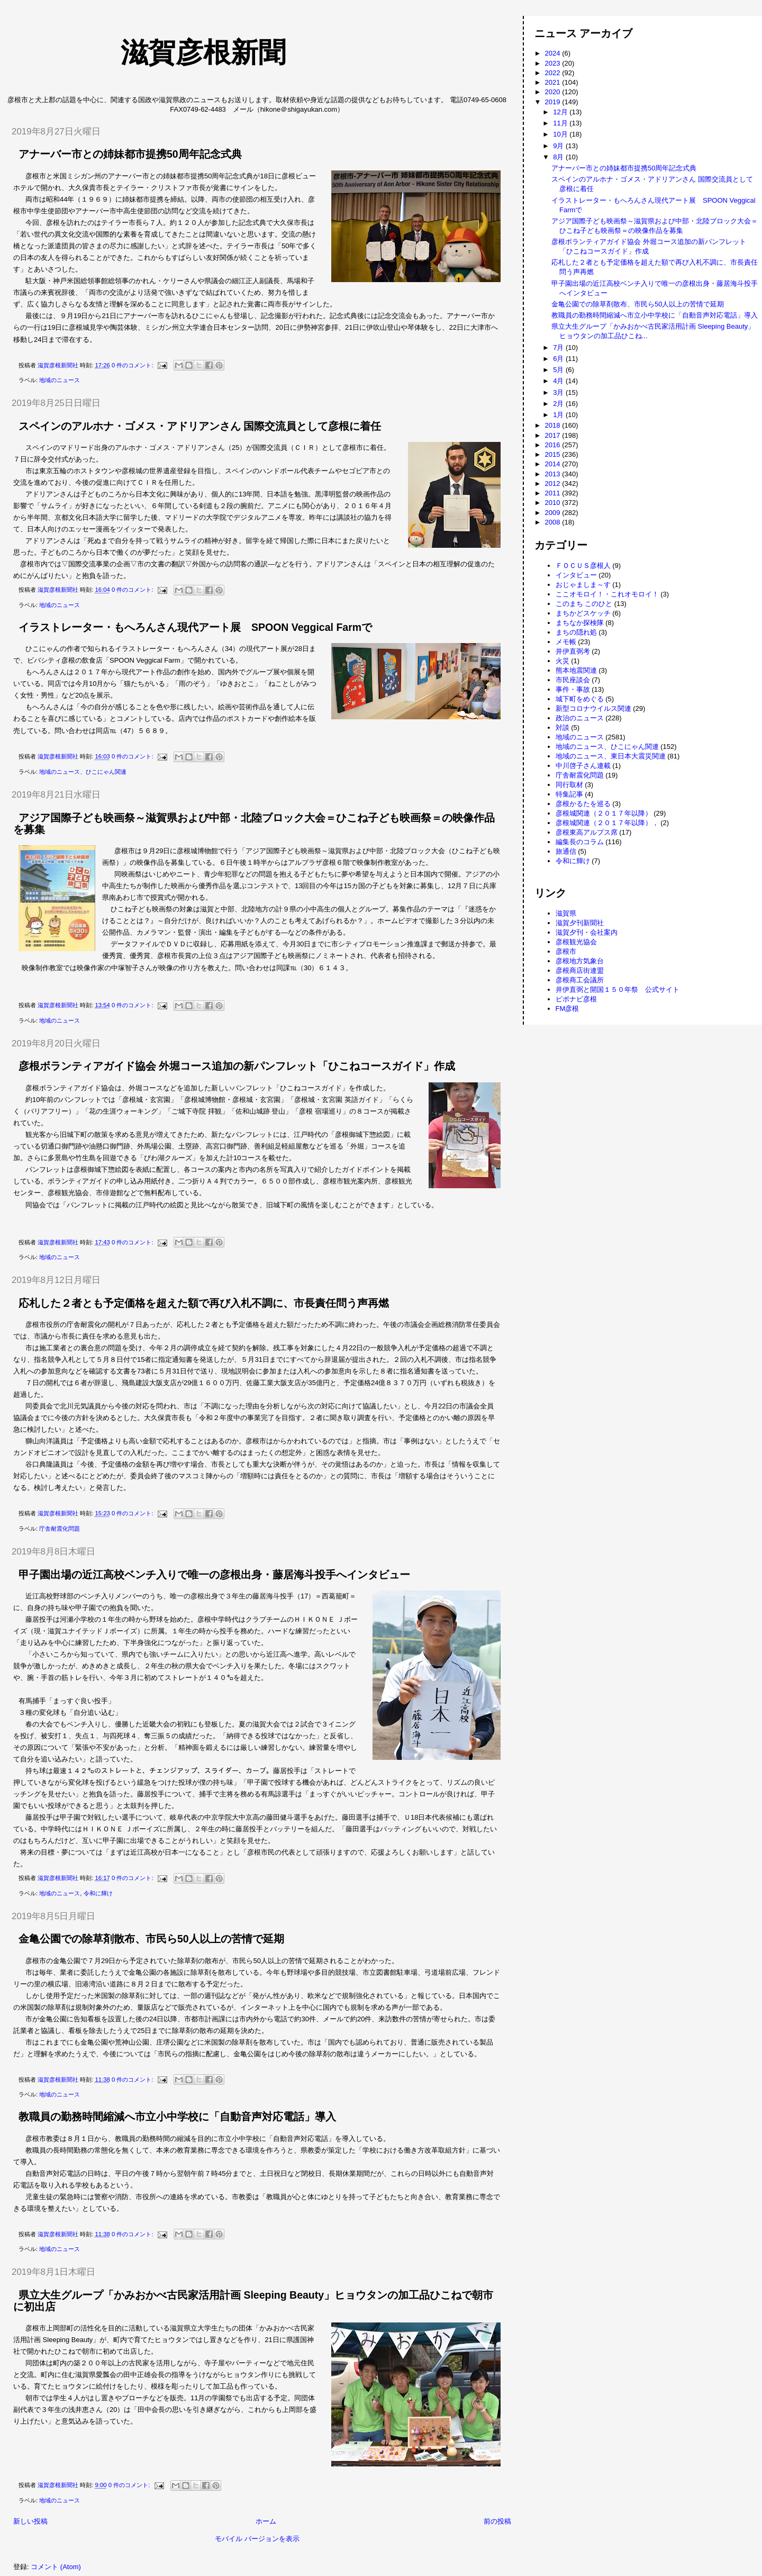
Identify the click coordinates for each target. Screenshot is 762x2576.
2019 (554, 102)
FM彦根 (567, 1009)
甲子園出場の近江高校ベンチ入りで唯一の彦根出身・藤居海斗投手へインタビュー (214, 1574)
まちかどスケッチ (583, 613)
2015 (554, 454)
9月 (559, 146)
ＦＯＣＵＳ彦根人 (583, 566)
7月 (559, 347)
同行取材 (569, 785)
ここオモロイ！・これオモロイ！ (607, 594)
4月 (559, 381)
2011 (554, 493)
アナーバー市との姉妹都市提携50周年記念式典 (130, 154)
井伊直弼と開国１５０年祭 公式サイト (617, 989)
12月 (561, 112)
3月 (559, 392)
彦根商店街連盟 (580, 970)
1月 (559, 415)
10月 (561, 134)
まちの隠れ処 (576, 632)
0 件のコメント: (133, 365)
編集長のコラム (580, 842)
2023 (554, 63)
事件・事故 (573, 689)
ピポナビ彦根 (576, 999)
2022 (554, 73)
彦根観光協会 (576, 942)
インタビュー (576, 575)
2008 (554, 522)
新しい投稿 (30, 2521)
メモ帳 (566, 642)
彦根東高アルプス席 (587, 832)
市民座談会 (573, 680)
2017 (554, 435)
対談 (562, 727)
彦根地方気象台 (580, 961)
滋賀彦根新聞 (148, 52)
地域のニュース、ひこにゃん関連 (82, 772)
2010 (554, 503)
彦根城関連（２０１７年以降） (604, 813)
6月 (559, 359)
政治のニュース (580, 718)
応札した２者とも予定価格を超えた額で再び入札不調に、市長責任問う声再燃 (204, 1303)
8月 (559, 157)
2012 (554, 483)
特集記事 (569, 794)
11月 (561, 123)
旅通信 (566, 851)
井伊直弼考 (573, 651)
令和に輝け (98, 1893)
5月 (559, 370)
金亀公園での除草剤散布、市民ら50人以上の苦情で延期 (151, 1939)
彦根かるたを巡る (583, 804)
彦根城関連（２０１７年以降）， (607, 823)
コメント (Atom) (56, 2567)
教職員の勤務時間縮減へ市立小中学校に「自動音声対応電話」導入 (177, 2116)
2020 (554, 92)
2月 (559, 404)
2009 (554, 513)
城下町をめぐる (580, 699)
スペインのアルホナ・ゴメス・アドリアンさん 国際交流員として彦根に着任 (200, 426)
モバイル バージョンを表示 (257, 2539)
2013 (554, 474)
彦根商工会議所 (580, 980)
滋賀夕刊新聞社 (580, 923)
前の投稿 (497, 2521)
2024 (554, 53)
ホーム (266, 2521)
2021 (554, 82)
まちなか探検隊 (580, 623)
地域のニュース (59, 380)
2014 (554, 464)
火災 (562, 661)
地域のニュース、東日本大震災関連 (611, 756)
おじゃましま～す (583, 585)
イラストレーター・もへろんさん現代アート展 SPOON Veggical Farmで (195, 627)
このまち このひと (584, 604)
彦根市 (566, 951)
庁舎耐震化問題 (59, 1528)
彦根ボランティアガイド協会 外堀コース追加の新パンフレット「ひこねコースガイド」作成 (237, 1066)
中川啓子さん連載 (583, 766)
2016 (554, 445)
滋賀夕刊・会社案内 (587, 932)
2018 (554, 425)
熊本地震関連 (576, 670)
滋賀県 (566, 913)
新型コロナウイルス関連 (593, 708)
